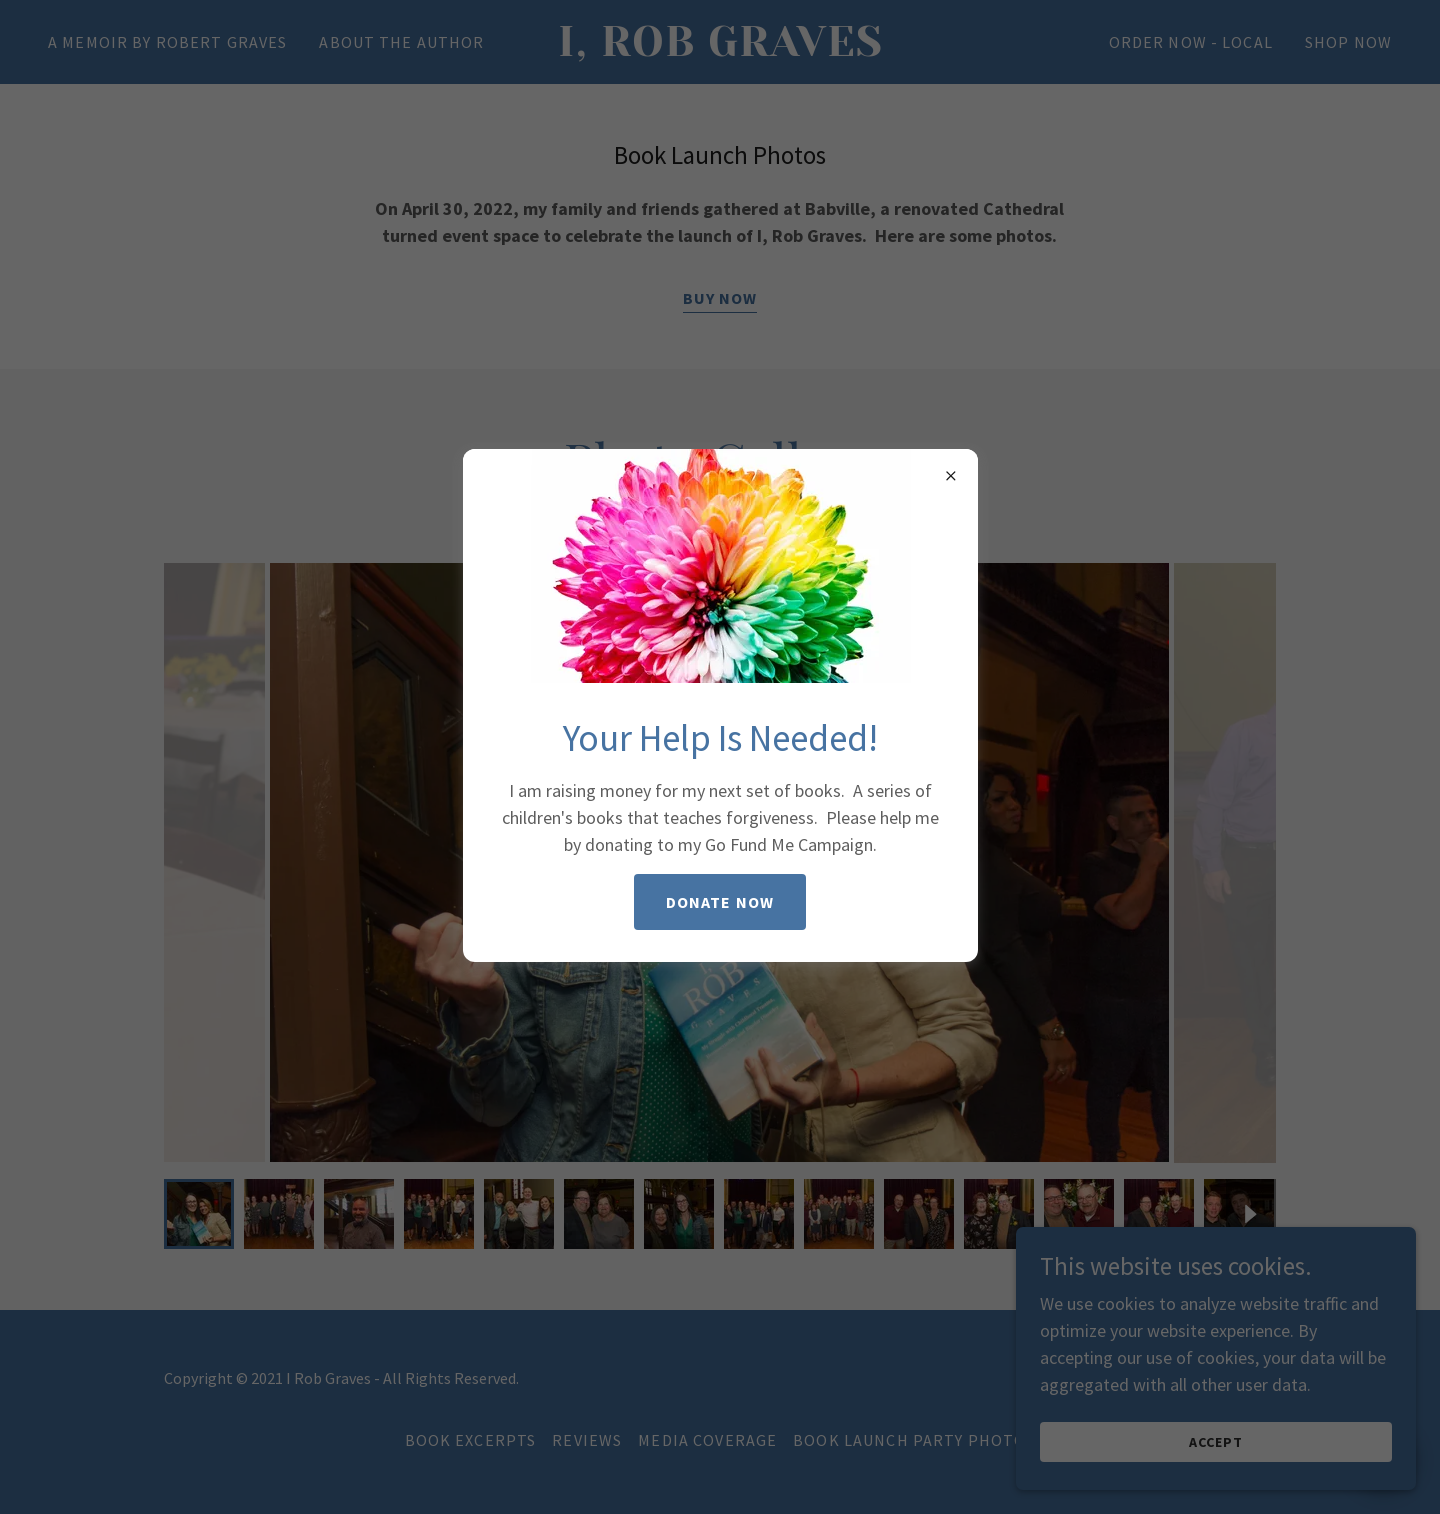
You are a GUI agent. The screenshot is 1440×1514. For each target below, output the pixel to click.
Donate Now (720, 902)
